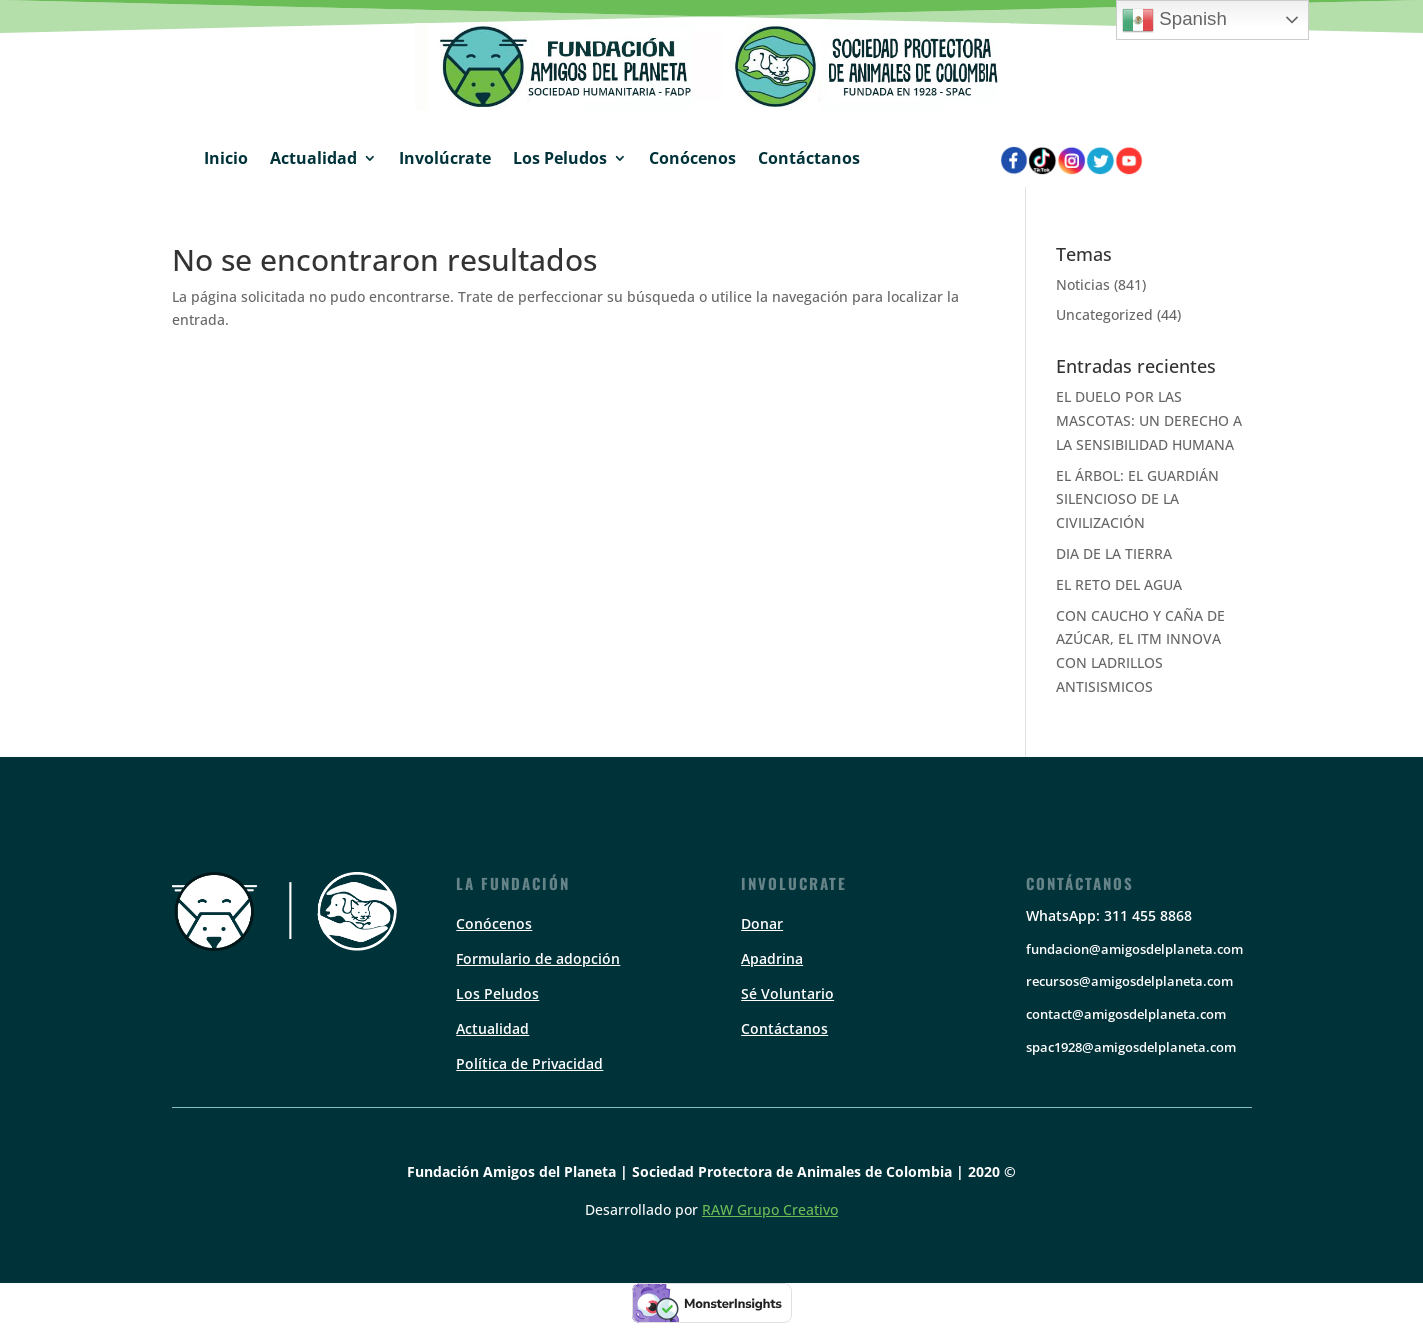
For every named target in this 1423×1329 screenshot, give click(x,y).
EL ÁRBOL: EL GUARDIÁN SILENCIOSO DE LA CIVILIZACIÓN (1137, 499)
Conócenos (692, 158)
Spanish (1174, 20)
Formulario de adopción (538, 958)
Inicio (226, 158)
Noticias (1083, 284)
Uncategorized (1104, 314)
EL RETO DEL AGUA (1119, 584)
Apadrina (772, 958)
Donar (762, 923)
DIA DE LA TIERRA (1114, 553)
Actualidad (313, 158)
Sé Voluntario (787, 993)
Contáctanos (809, 158)
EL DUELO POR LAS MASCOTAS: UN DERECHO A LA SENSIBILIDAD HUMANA (1149, 420)
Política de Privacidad (529, 1063)
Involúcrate (445, 158)
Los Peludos (560, 158)
